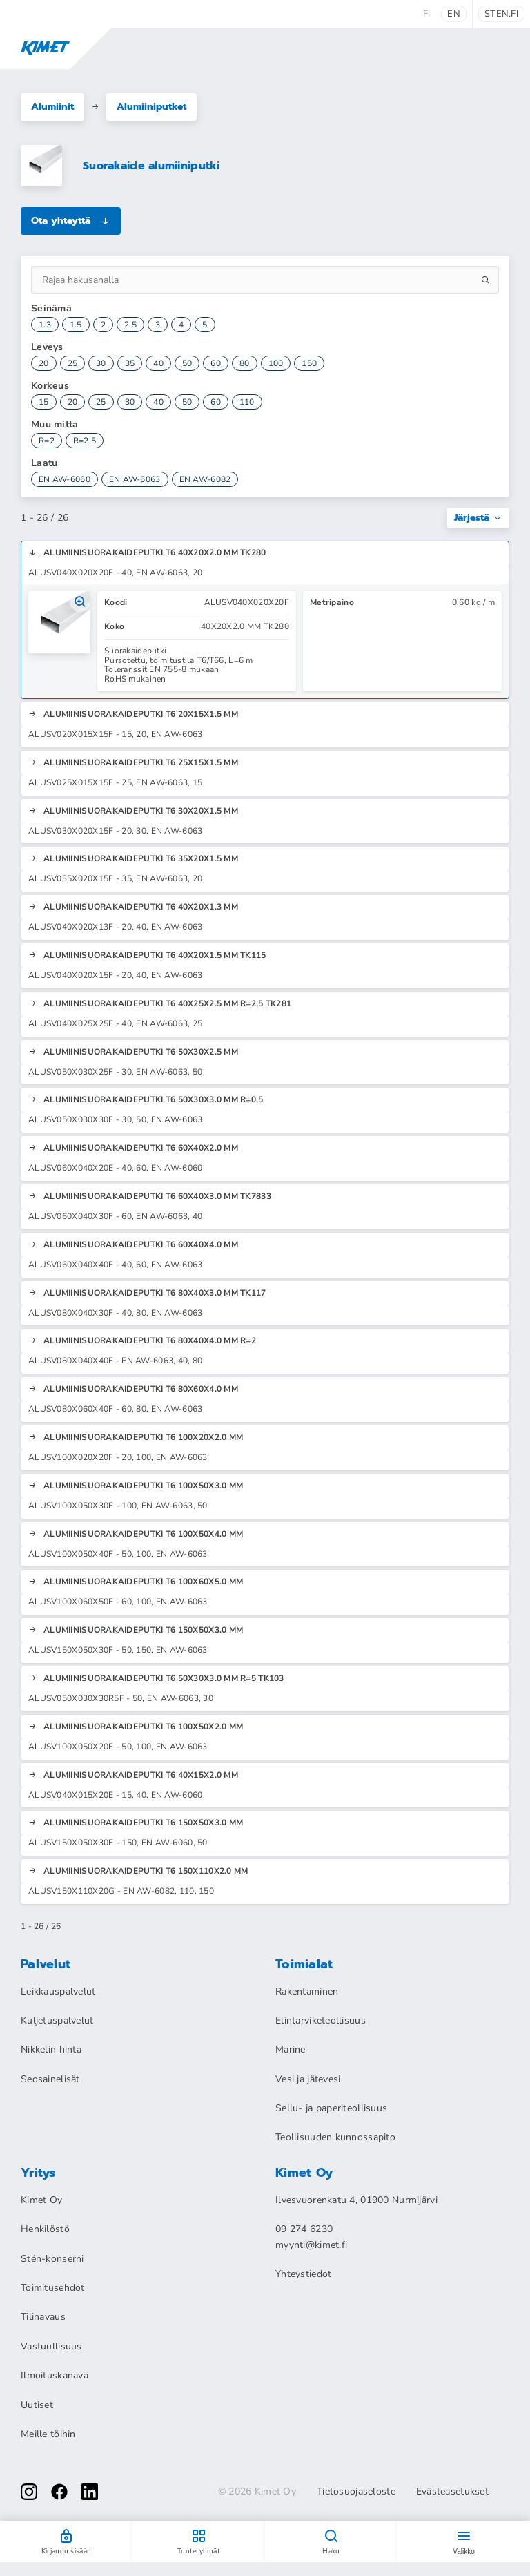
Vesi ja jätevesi (307, 2079)
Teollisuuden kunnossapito (335, 2137)
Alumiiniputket (151, 106)
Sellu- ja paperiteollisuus (331, 2108)
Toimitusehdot (53, 2287)
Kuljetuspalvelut (57, 2020)
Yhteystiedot (303, 2273)
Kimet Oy (41, 2200)
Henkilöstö (45, 2229)
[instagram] (29, 2491)
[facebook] (59, 2491)
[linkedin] (89, 2491)
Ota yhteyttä (70, 220)
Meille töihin (48, 2434)
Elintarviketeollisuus (320, 2020)
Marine (290, 2049)
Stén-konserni (52, 2258)
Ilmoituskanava (54, 2375)
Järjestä (478, 517)
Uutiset (37, 2405)
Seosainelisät (50, 2079)
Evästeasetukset (452, 2491)
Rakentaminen (306, 1991)
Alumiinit (52, 106)
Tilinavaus (43, 2316)
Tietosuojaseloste (356, 2491)
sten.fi (501, 14)
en (453, 14)
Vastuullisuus (51, 2346)
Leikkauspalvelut (58, 1991)
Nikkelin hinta (51, 2049)
